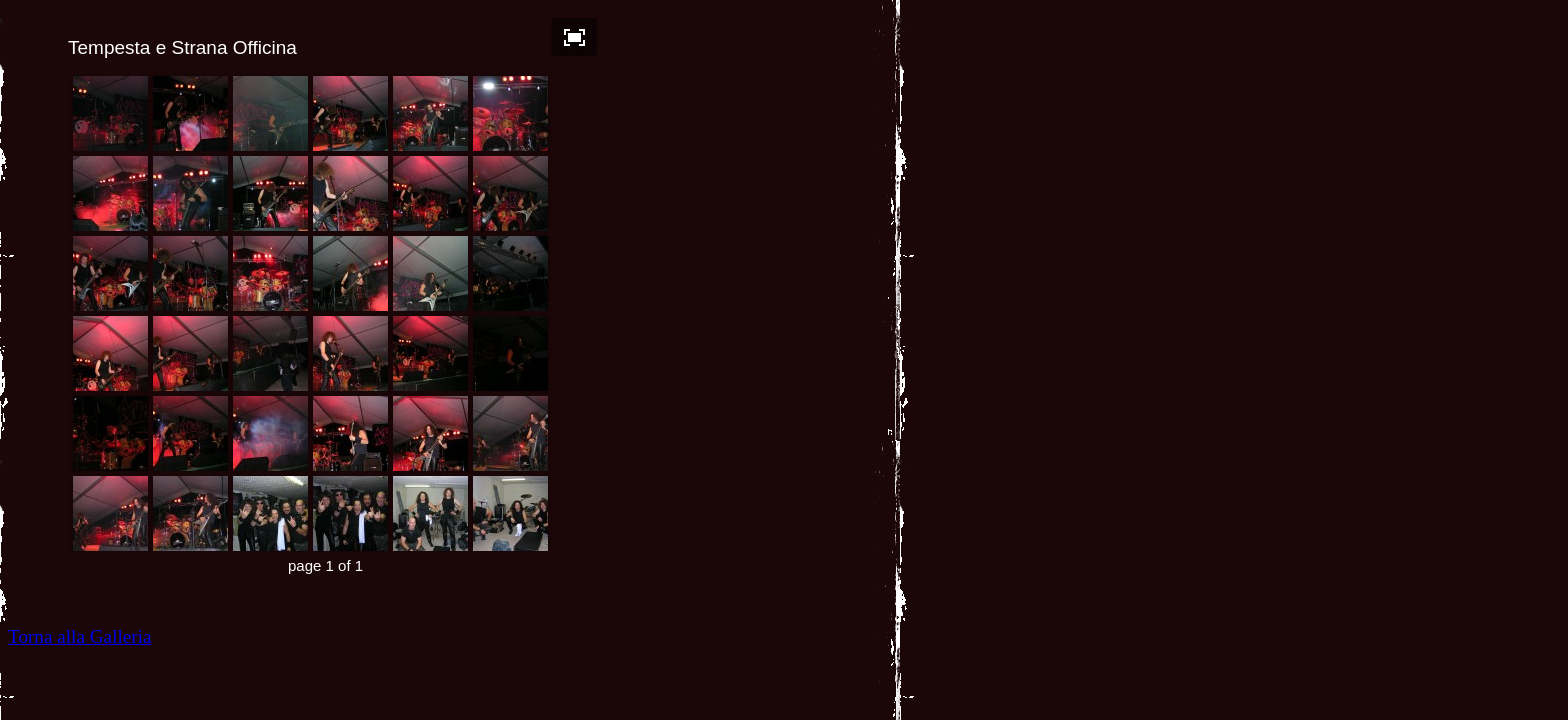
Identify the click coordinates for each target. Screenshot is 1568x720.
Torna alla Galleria (80, 636)
